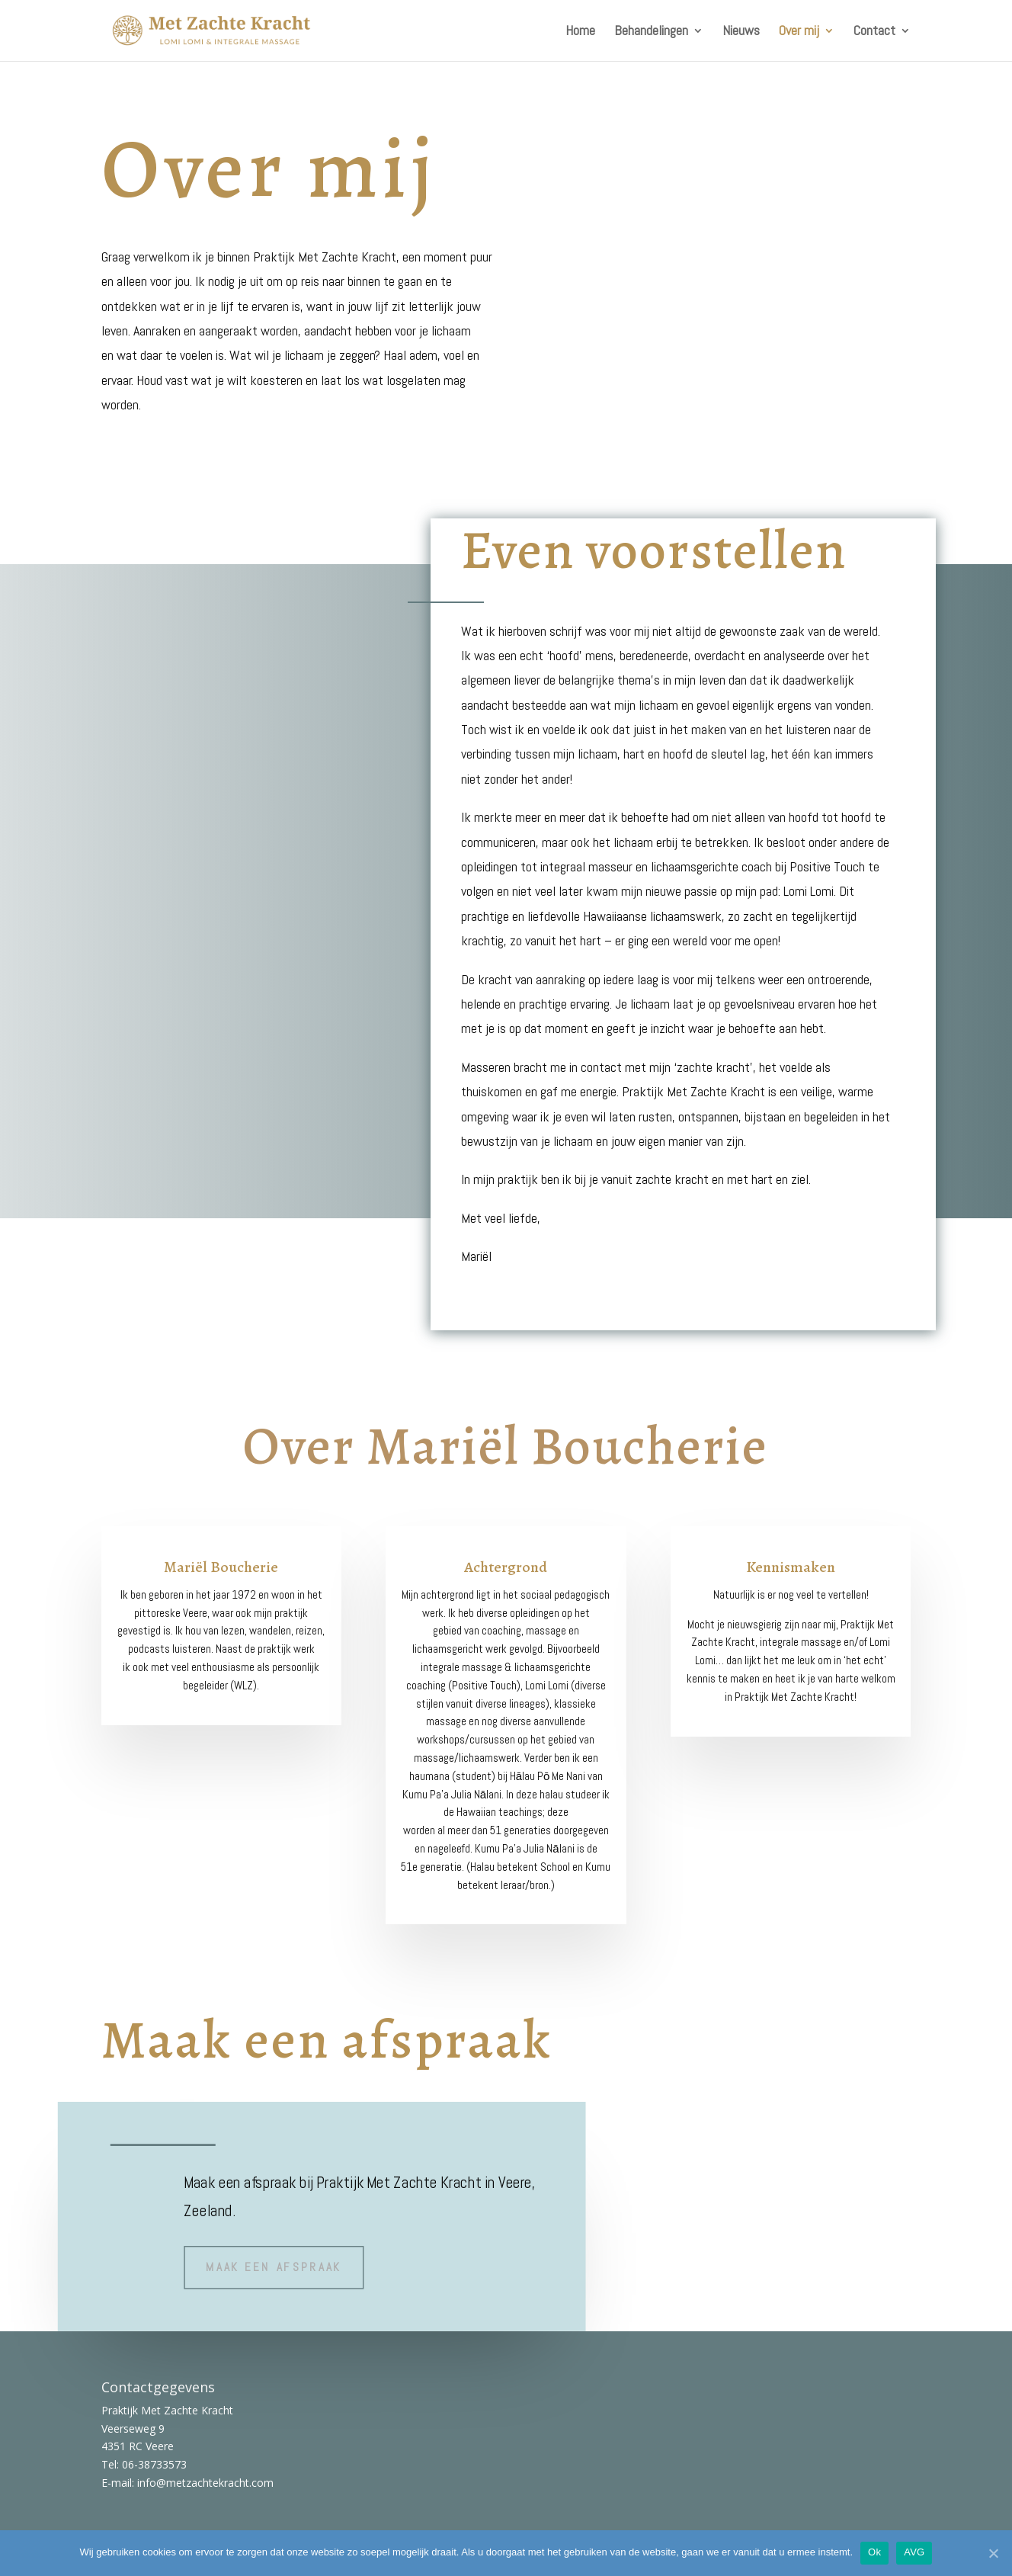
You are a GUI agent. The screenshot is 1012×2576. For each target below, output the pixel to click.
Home (580, 32)
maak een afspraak (273, 2265)
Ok (874, 2552)
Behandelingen (651, 32)
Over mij (799, 32)
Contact (874, 32)
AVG (914, 2552)
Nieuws (741, 32)
